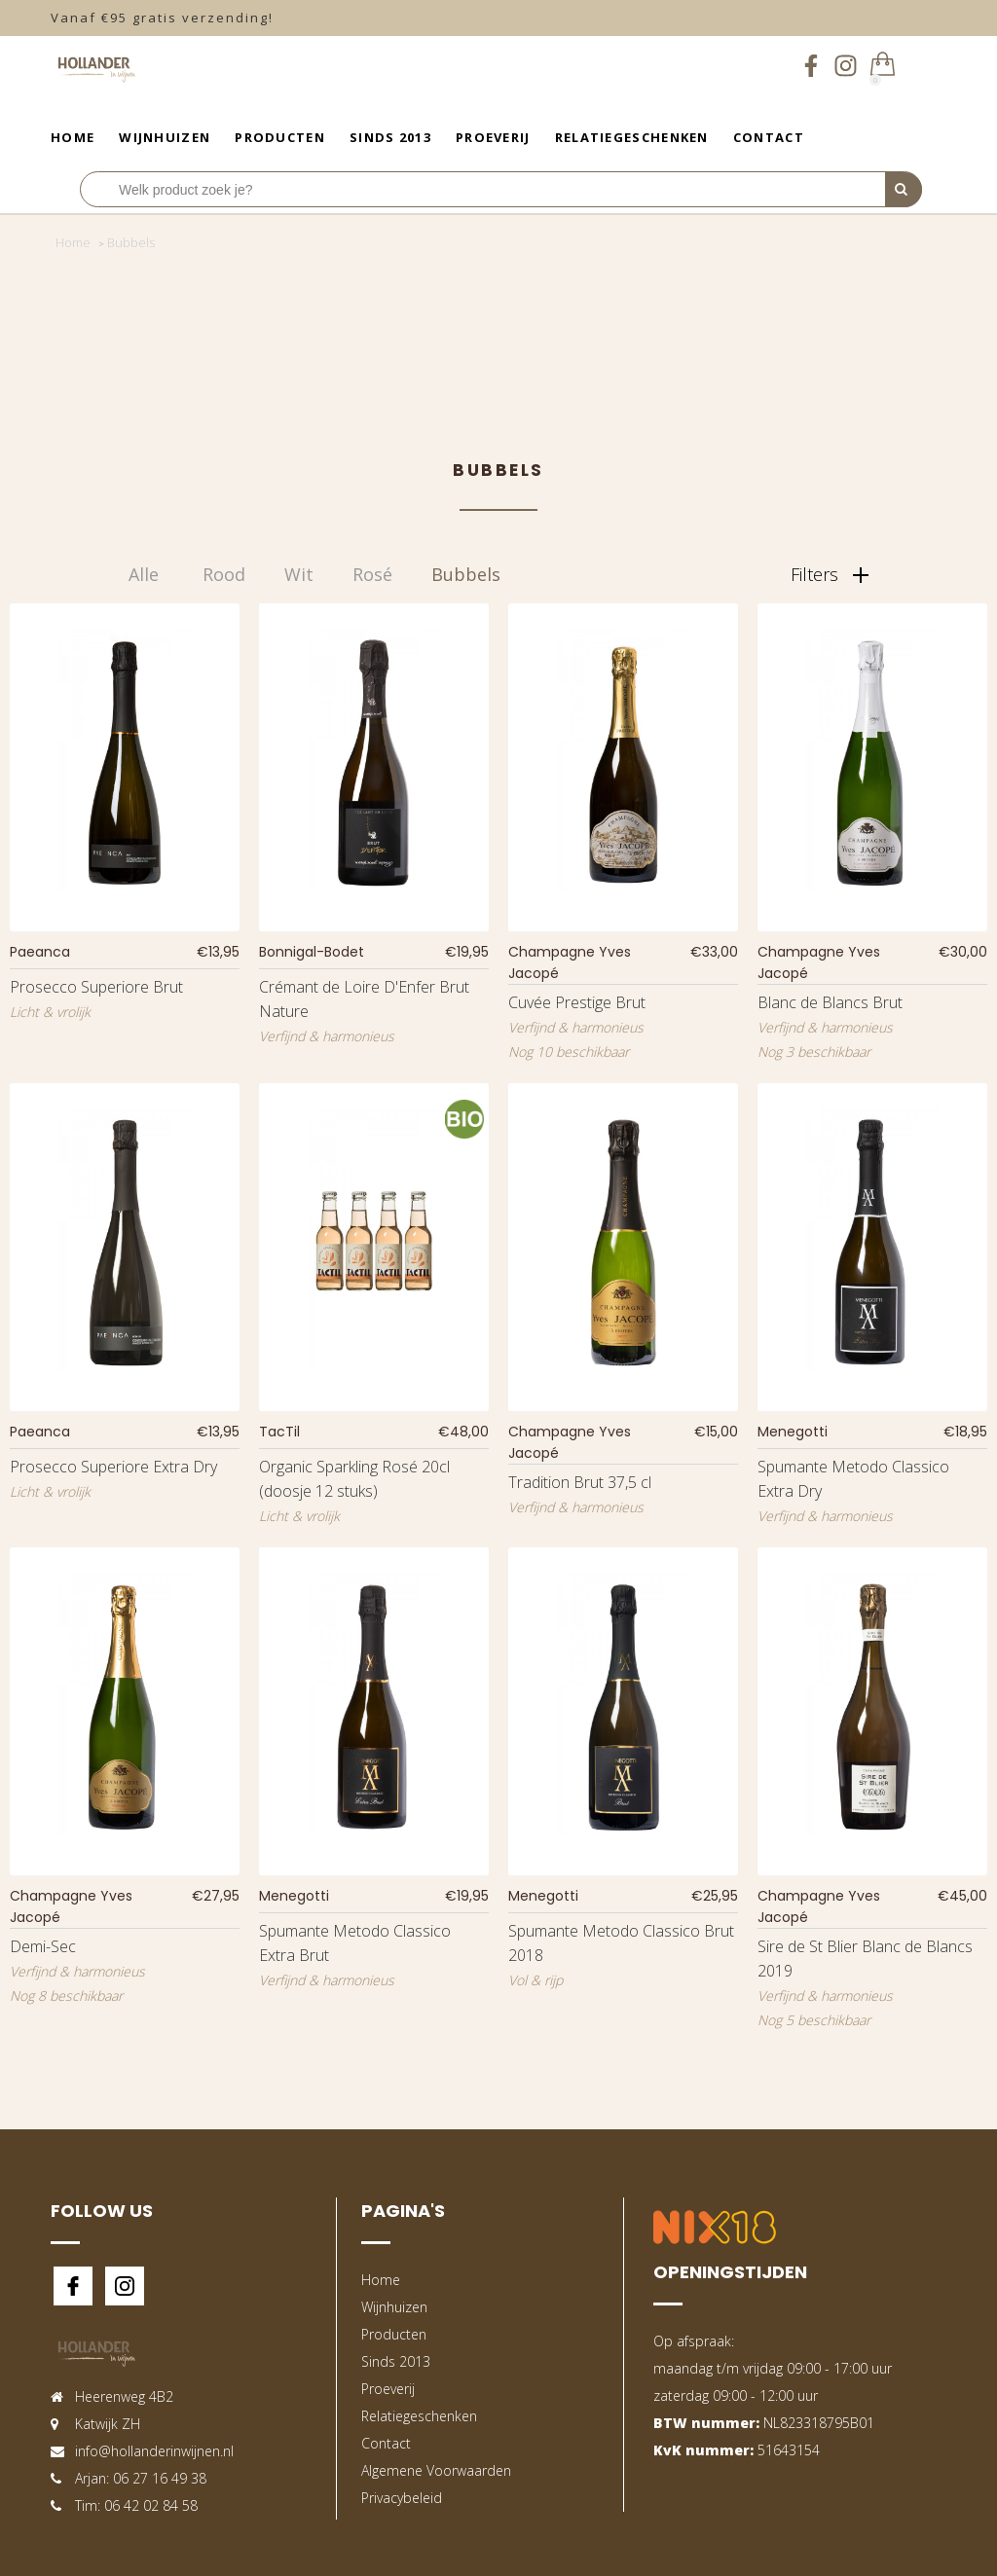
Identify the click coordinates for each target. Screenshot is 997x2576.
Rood (224, 574)
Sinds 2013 (390, 137)
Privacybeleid (401, 2497)
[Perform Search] (903, 189)
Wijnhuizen (164, 137)
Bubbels (465, 574)
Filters (829, 574)
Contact (768, 137)
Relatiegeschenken (632, 137)
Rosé (372, 574)
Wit (299, 574)
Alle (144, 574)
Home (72, 137)
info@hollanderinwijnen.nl (154, 2451)
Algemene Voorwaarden (436, 2470)
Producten (280, 137)
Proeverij (493, 137)
